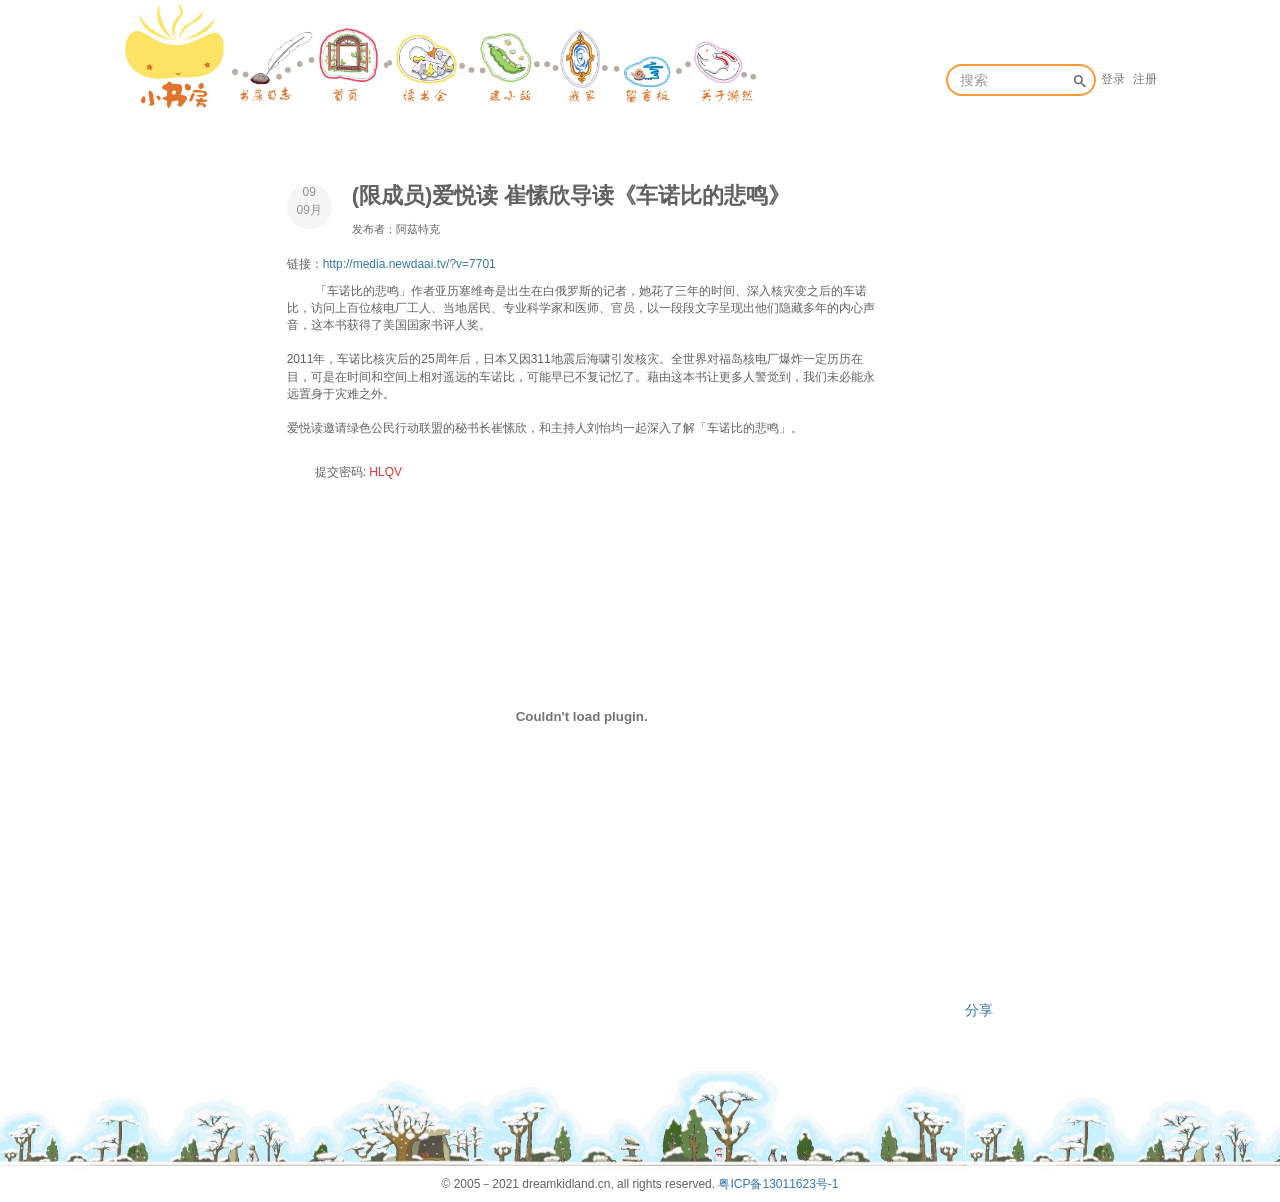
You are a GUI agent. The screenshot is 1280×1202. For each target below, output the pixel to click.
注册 (1145, 79)
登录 (1113, 79)
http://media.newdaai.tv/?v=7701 (409, 264)
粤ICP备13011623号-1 (778, 1184)
